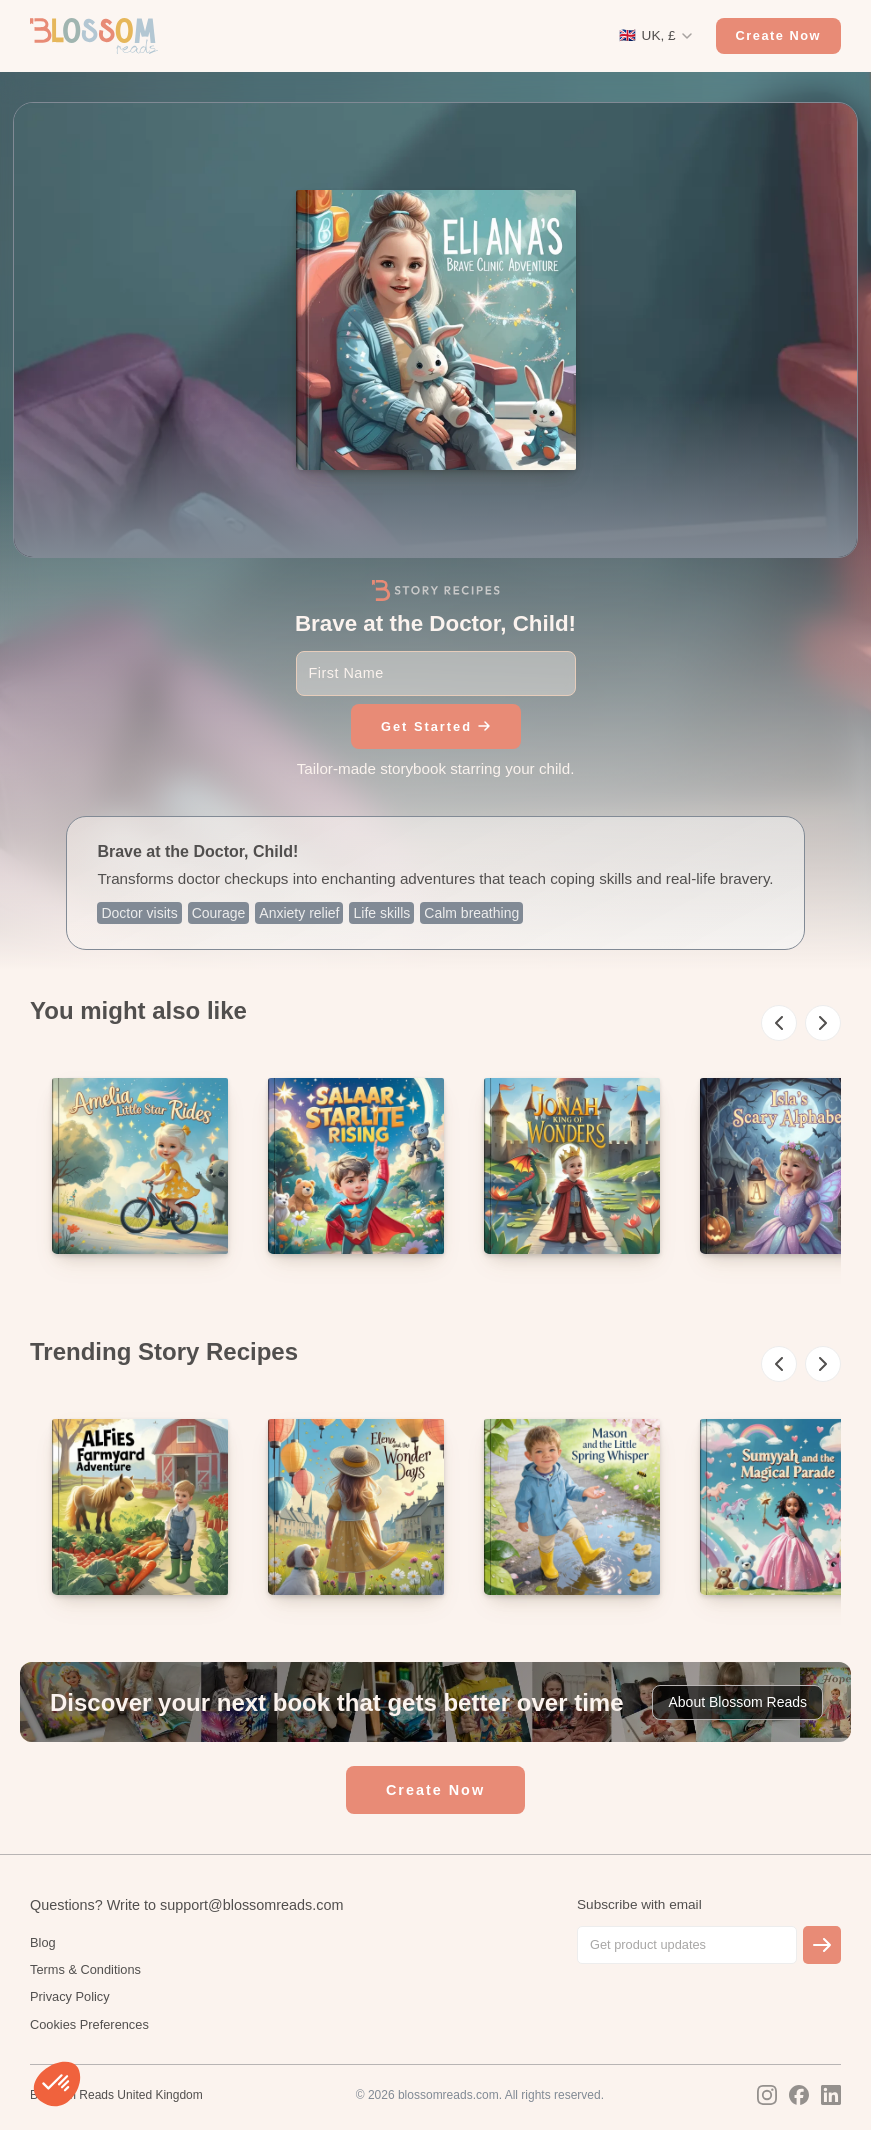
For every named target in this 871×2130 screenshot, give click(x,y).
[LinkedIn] (831, 2095)
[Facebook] (799, 2095)
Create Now (778, 35)
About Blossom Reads (737, 1702)
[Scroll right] (823, 1023)
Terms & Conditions (85, 1969)
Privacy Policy (70, 1996)
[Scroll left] (779, 1023)
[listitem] (140, 1166)
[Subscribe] (822, 1945)
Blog (43, 1942)
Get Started (435, 726)
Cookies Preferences (89, 2024)
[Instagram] (767, 2095)
